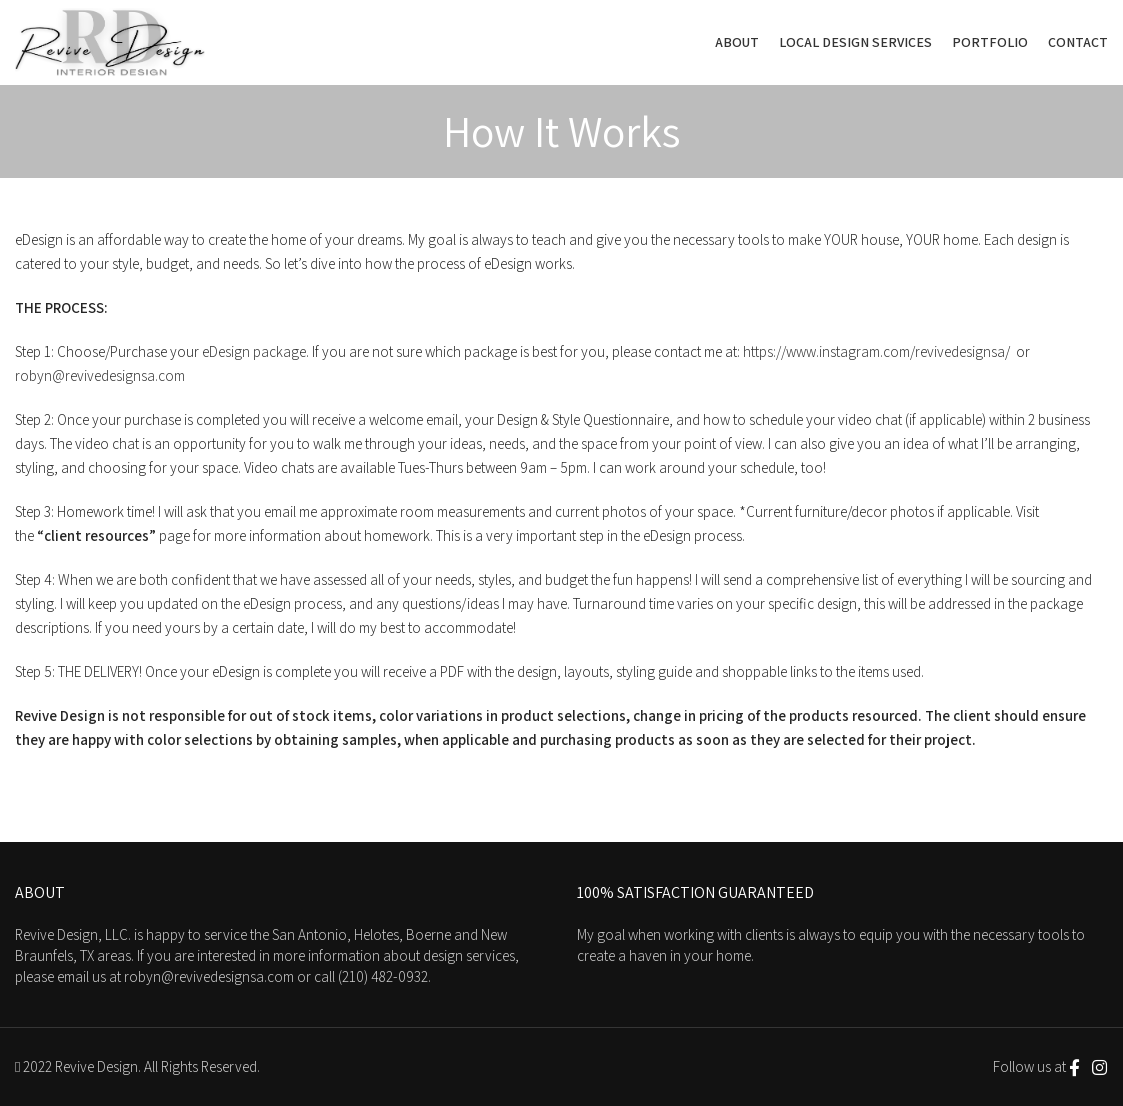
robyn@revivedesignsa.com (100, 375)
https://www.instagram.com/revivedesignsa (874, 351)
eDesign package (254, 351)
